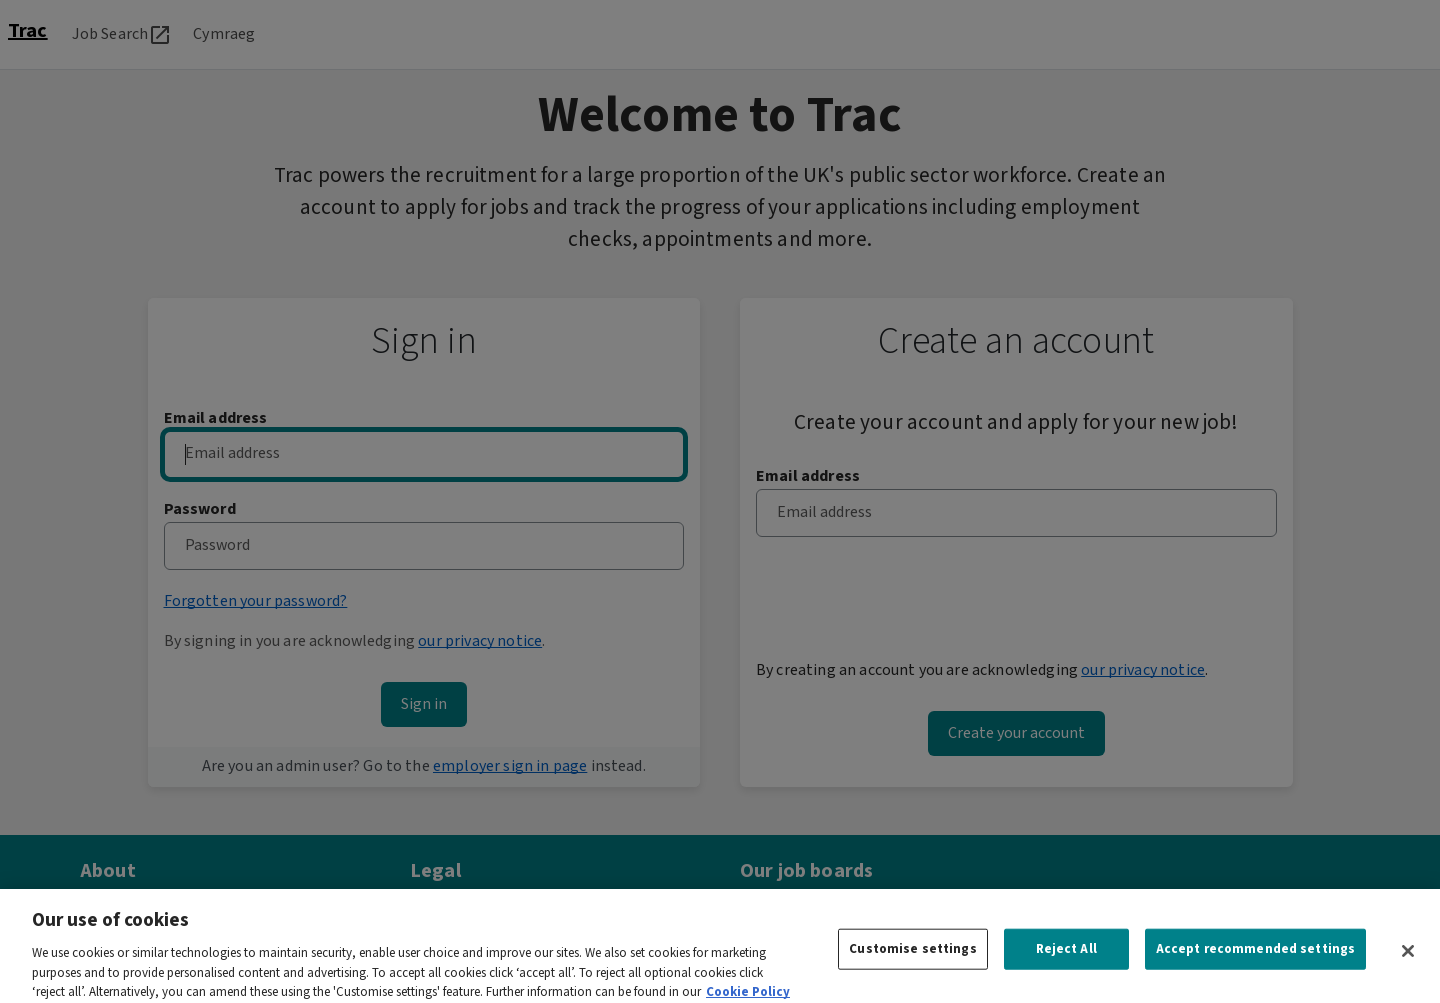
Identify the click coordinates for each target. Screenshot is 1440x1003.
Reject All (1066, 959)
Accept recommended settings (1256, 959)
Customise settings (912, 959)
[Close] (1408, 961)
